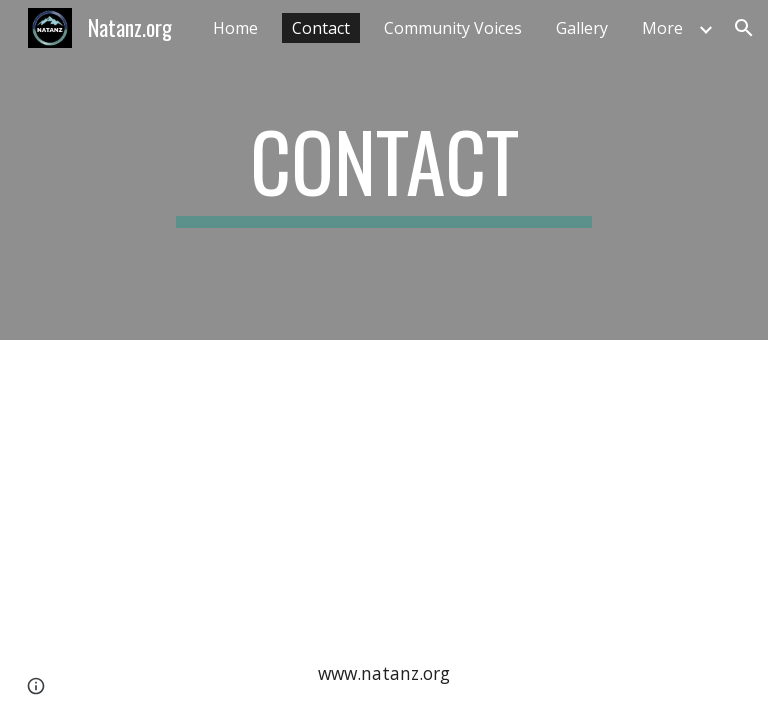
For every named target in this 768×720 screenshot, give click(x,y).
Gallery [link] (582, 28)
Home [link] (235, 28)
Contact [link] (321, 28)
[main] (383, 170)
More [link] (662, 28)
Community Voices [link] (453, 28)
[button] (744, 28)
